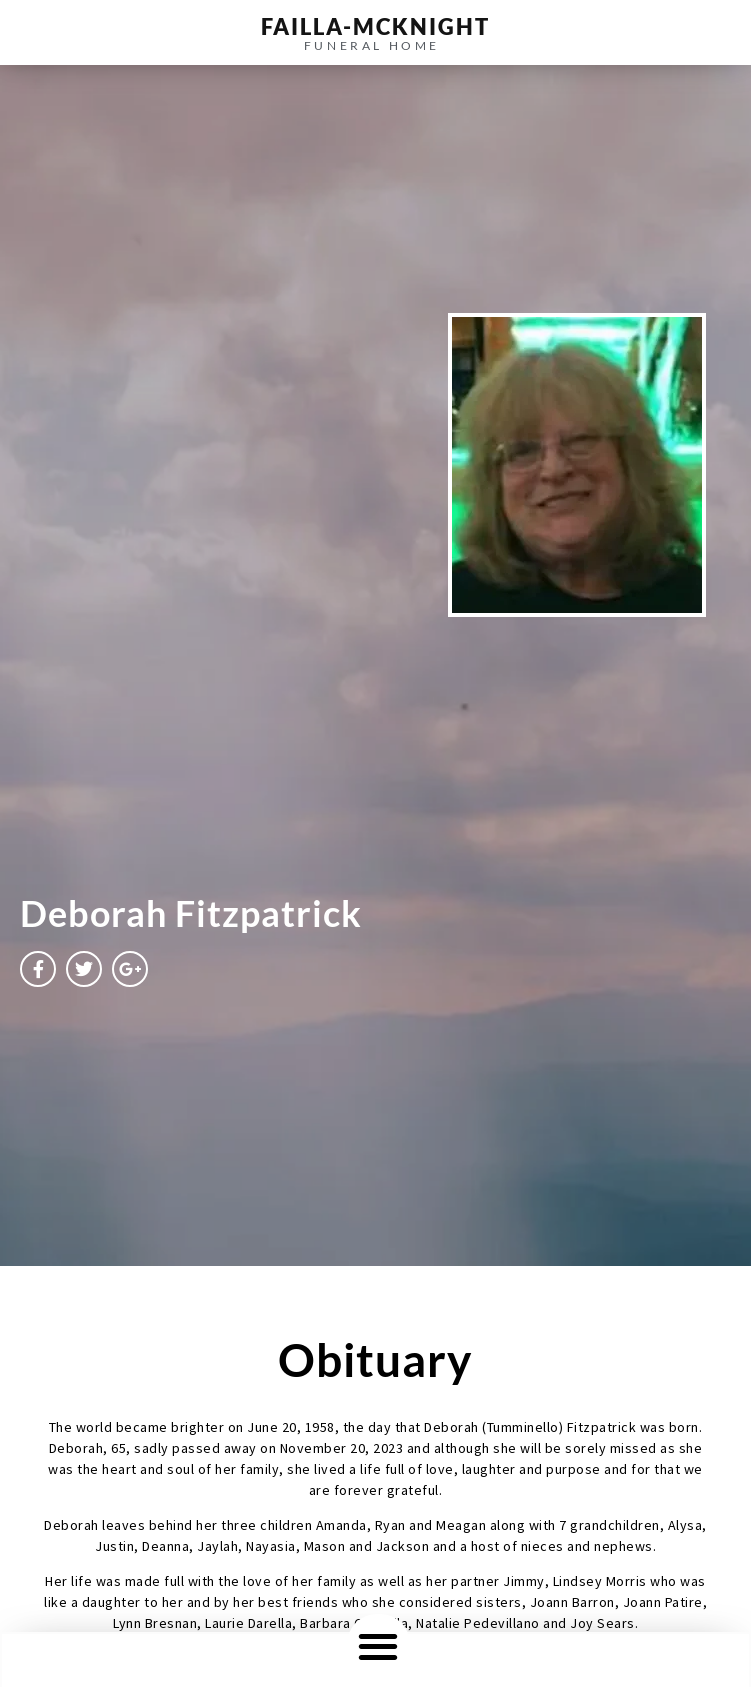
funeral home (372, 45)
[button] (378, 1645)
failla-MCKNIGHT (375, 26)
